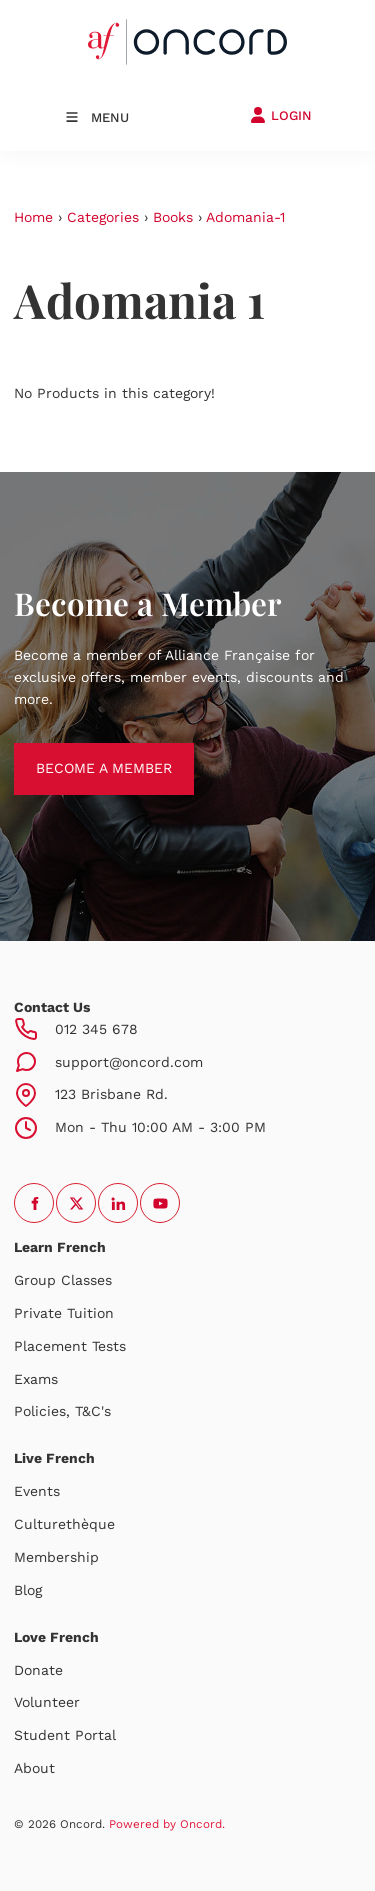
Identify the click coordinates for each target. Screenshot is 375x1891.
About (34, 1768)
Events (37, 1491)
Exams (36, 1379)
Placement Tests (70, 1346)
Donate (38, 1670)
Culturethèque (64, 1524)
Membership (56, 1557)
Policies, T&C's (62, 1411)
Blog (28, 1590)
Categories (103, 217)
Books (173, 217)
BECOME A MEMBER (82, 753)
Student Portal (65, 1735)
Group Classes (63, 1280)
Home (33, 217)
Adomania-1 (245, 217)
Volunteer (47, 1702)
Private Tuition (64, 1313)
